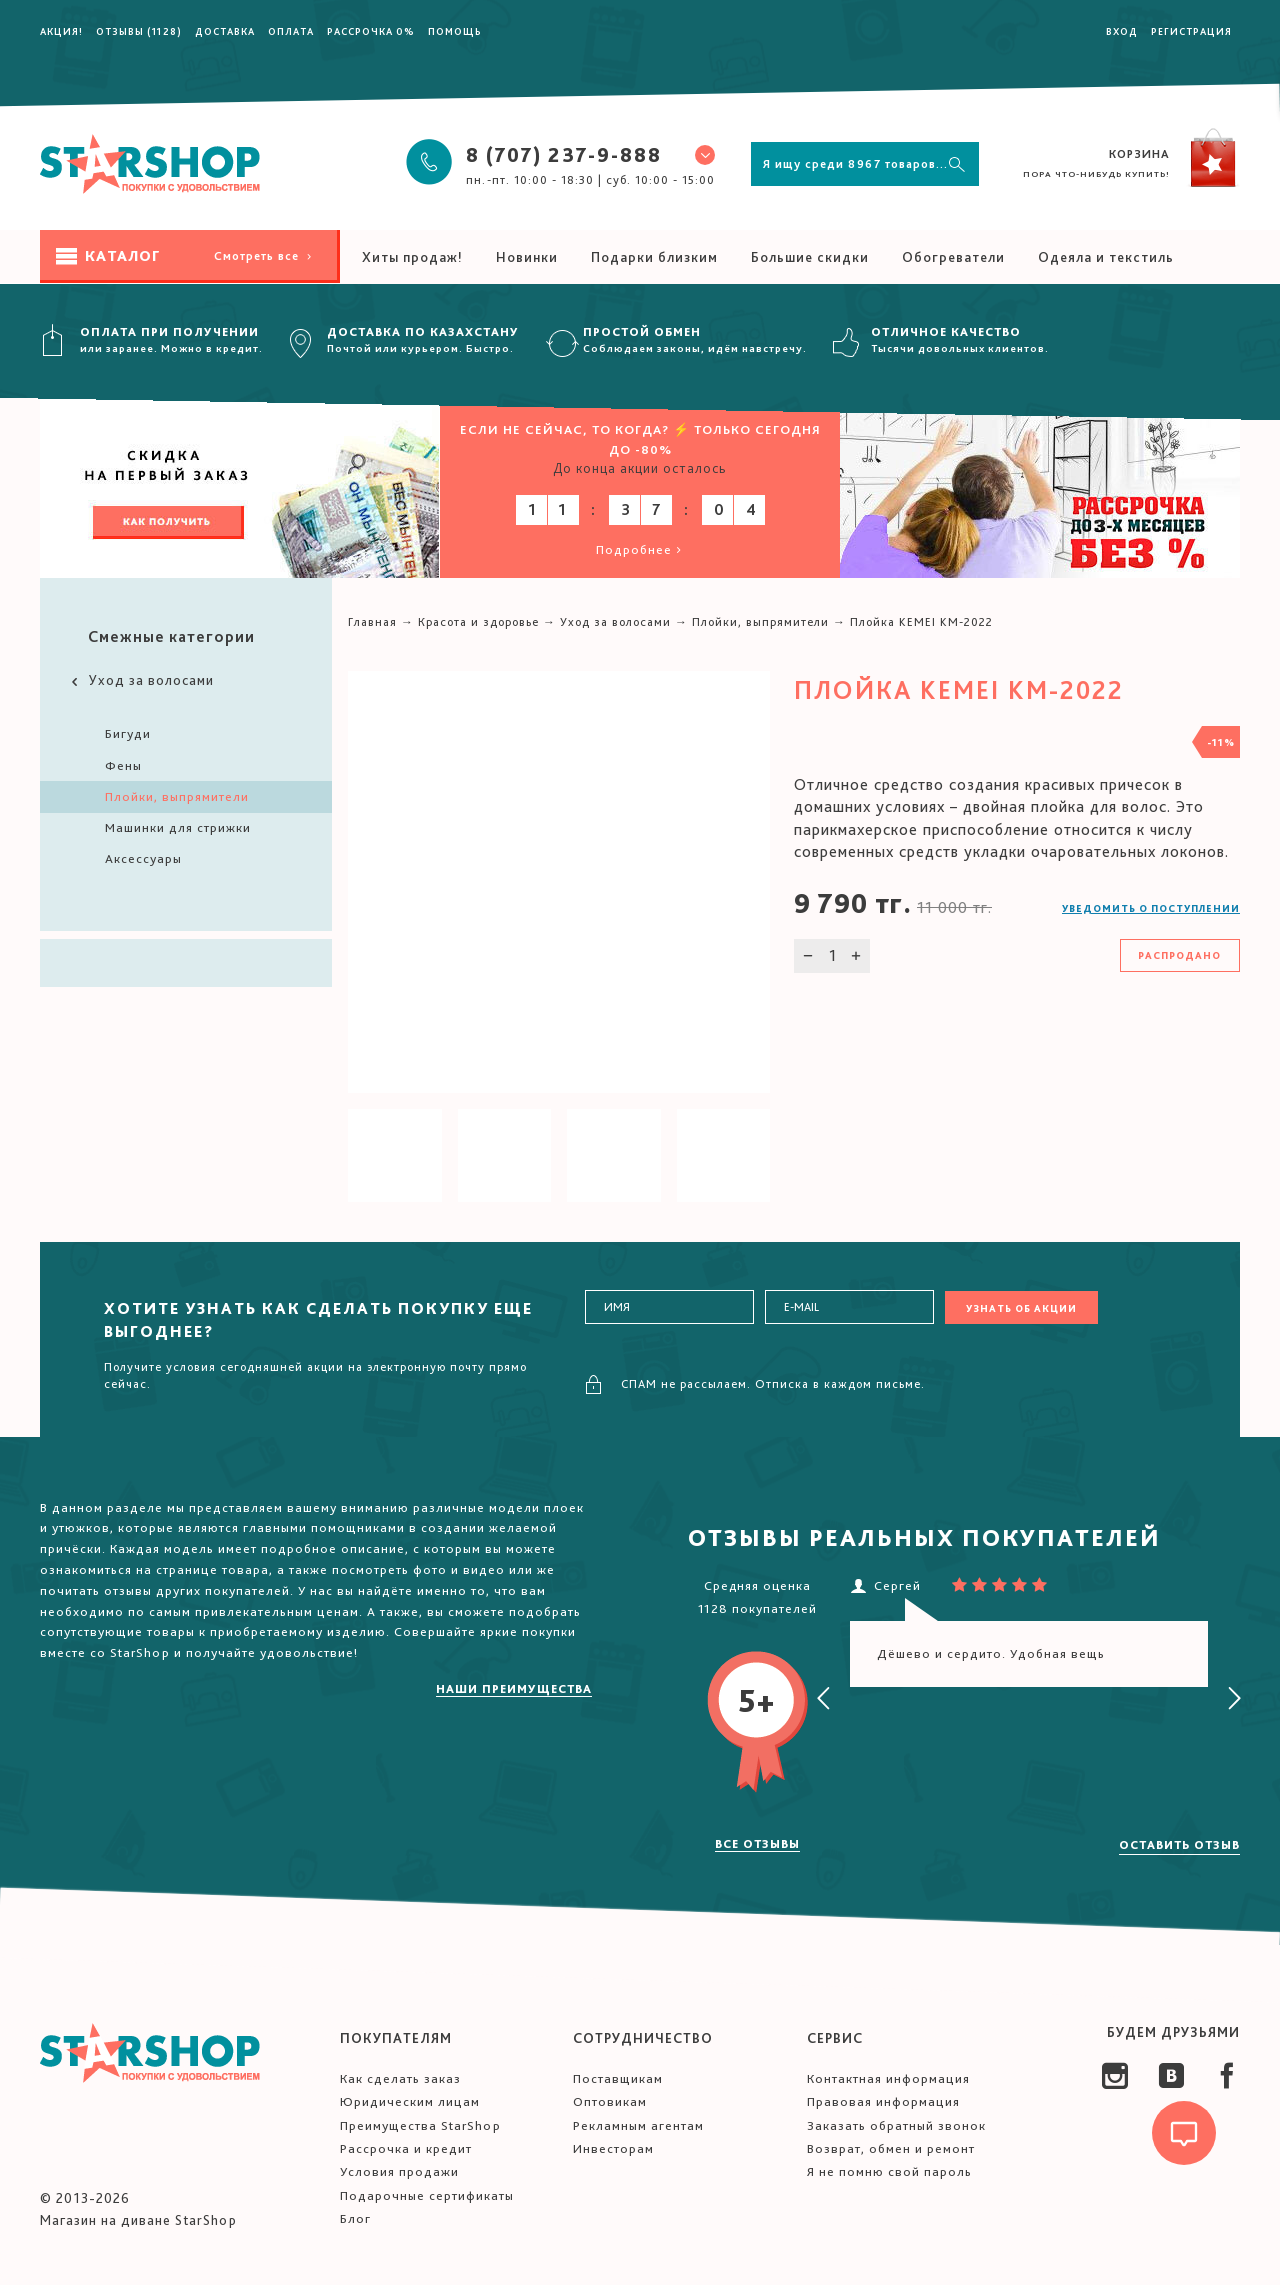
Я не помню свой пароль (889, 2171)
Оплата (291, 31)
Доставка (225, 31)
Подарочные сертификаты (427, 2195)
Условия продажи (399, 2171)
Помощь (455, 31)
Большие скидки (810, 257)
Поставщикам (618, 2078)
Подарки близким (654, 257)
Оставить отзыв (1179, 1845)
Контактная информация (888, 2078)
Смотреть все (264, 256)
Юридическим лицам (410, 2101)
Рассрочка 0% (371, 31)
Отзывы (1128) (139, 31)
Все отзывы (757, 1844)
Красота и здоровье (478, 622)
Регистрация (1191, 31)
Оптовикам (610, 2101)
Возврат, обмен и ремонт (891, 2148)
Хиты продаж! (412, 257)
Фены (123, 765)
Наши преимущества (514, 1689)
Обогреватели (953, 257)
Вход (1122, 31)
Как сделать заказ (400, 2078)
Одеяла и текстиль (1106, 257)
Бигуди (128, 733)
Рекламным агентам (638, 2125)
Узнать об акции (1021, 1308)
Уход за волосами (141, 680)
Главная (372, 622)
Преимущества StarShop (420, 2125)
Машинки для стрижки (178, 827)
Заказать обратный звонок (896, 2125)
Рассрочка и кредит (406, 2148)
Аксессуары (143, 858)
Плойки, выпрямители (177, 796)
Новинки (527, 257)
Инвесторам (613, 2148)
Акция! (61, 31)
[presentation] (824, 1699)
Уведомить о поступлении (1151, 908)
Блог (355, 2218)
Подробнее (640, 549)
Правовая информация (883, 2101)
